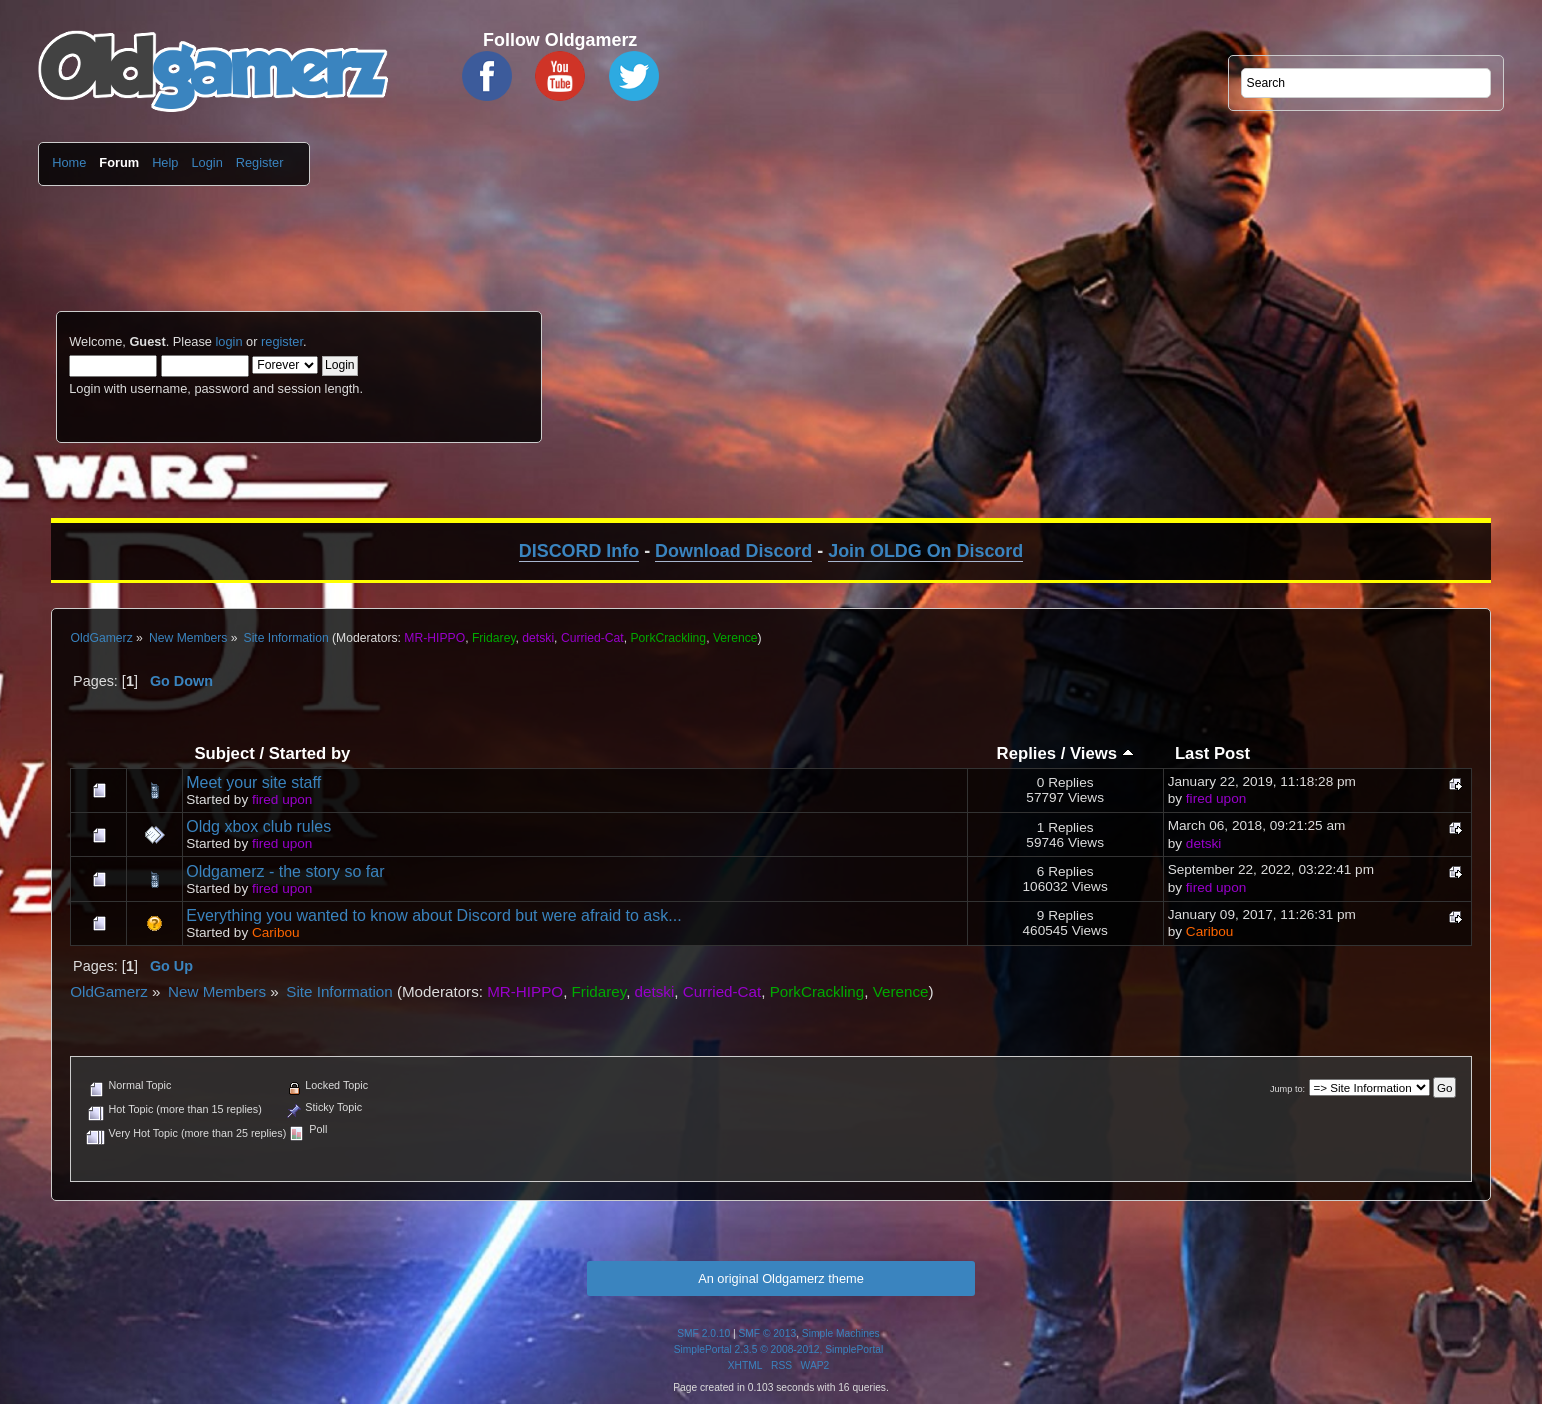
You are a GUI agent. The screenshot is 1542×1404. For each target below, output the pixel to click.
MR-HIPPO (434, 638)
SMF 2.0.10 (703, 1333)
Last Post (1212, 753)
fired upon (282, 799)
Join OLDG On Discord (925, 551)
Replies (1026, 753)
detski (538, 638)
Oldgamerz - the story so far (285, 871)
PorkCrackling (668, 638)
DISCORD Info (579, 551)
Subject (224, 753)
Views (1102, 753)
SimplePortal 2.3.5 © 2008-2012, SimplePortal (779, 1349)
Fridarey (494, 638)
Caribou (276, 932)
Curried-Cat (592, 638)
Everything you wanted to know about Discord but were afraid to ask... (433, 915)
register (282, 341)
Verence (735, 638)
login (228, 341)
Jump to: (1287, 1089)
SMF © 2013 (768, 1333)
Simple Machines (841, 1333)
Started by (310, 753)
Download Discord (733, 551)
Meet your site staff (253, 782)
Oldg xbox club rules (258, 826)
